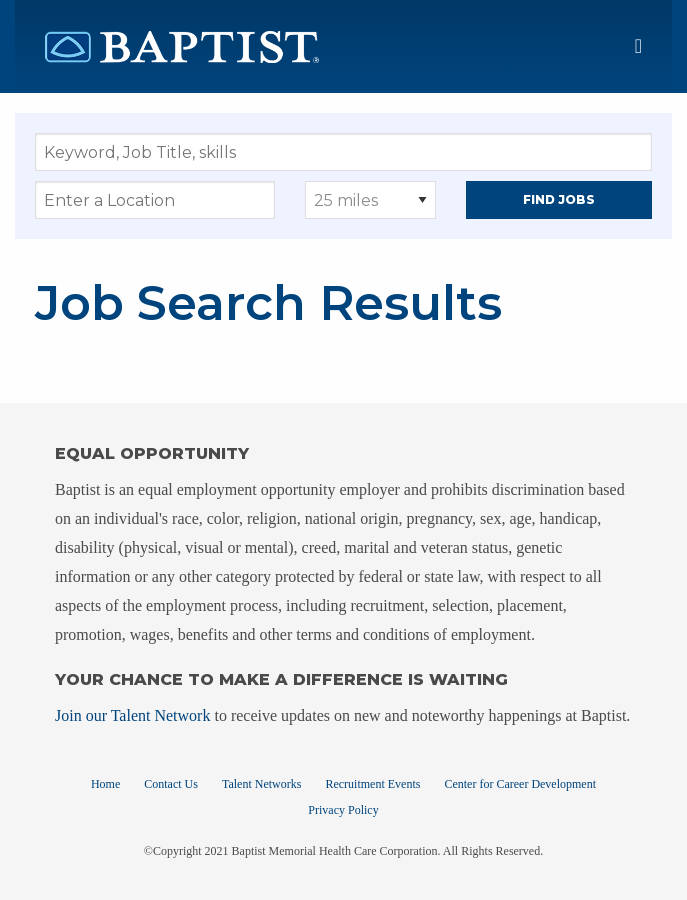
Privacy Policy (343, 810)
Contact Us (171, 784)
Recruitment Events (372, 784)
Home (105, 784)
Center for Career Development (520, 784)
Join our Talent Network (132, 715)
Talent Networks (261, 784)
